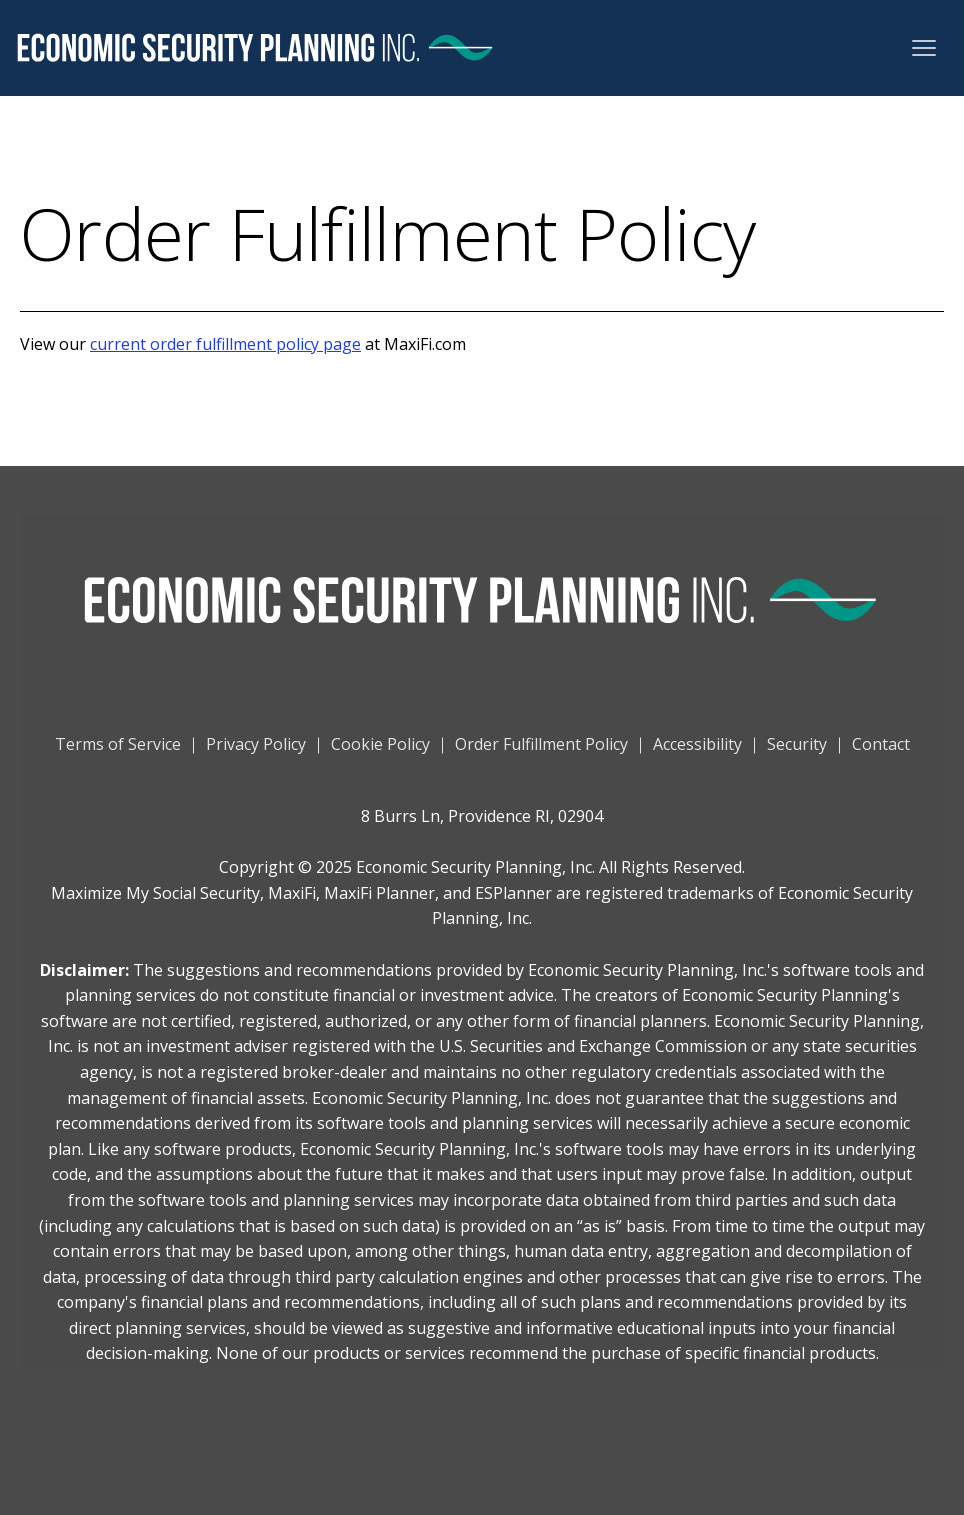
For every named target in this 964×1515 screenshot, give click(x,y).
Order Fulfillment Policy (541, 752)
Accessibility (697, 752)
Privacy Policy (256, 752)
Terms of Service (118, 752)
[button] (924, 48)
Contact (881, 752)
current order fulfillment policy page (225, 344)
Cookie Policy (380, 752)
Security (797, 752)
